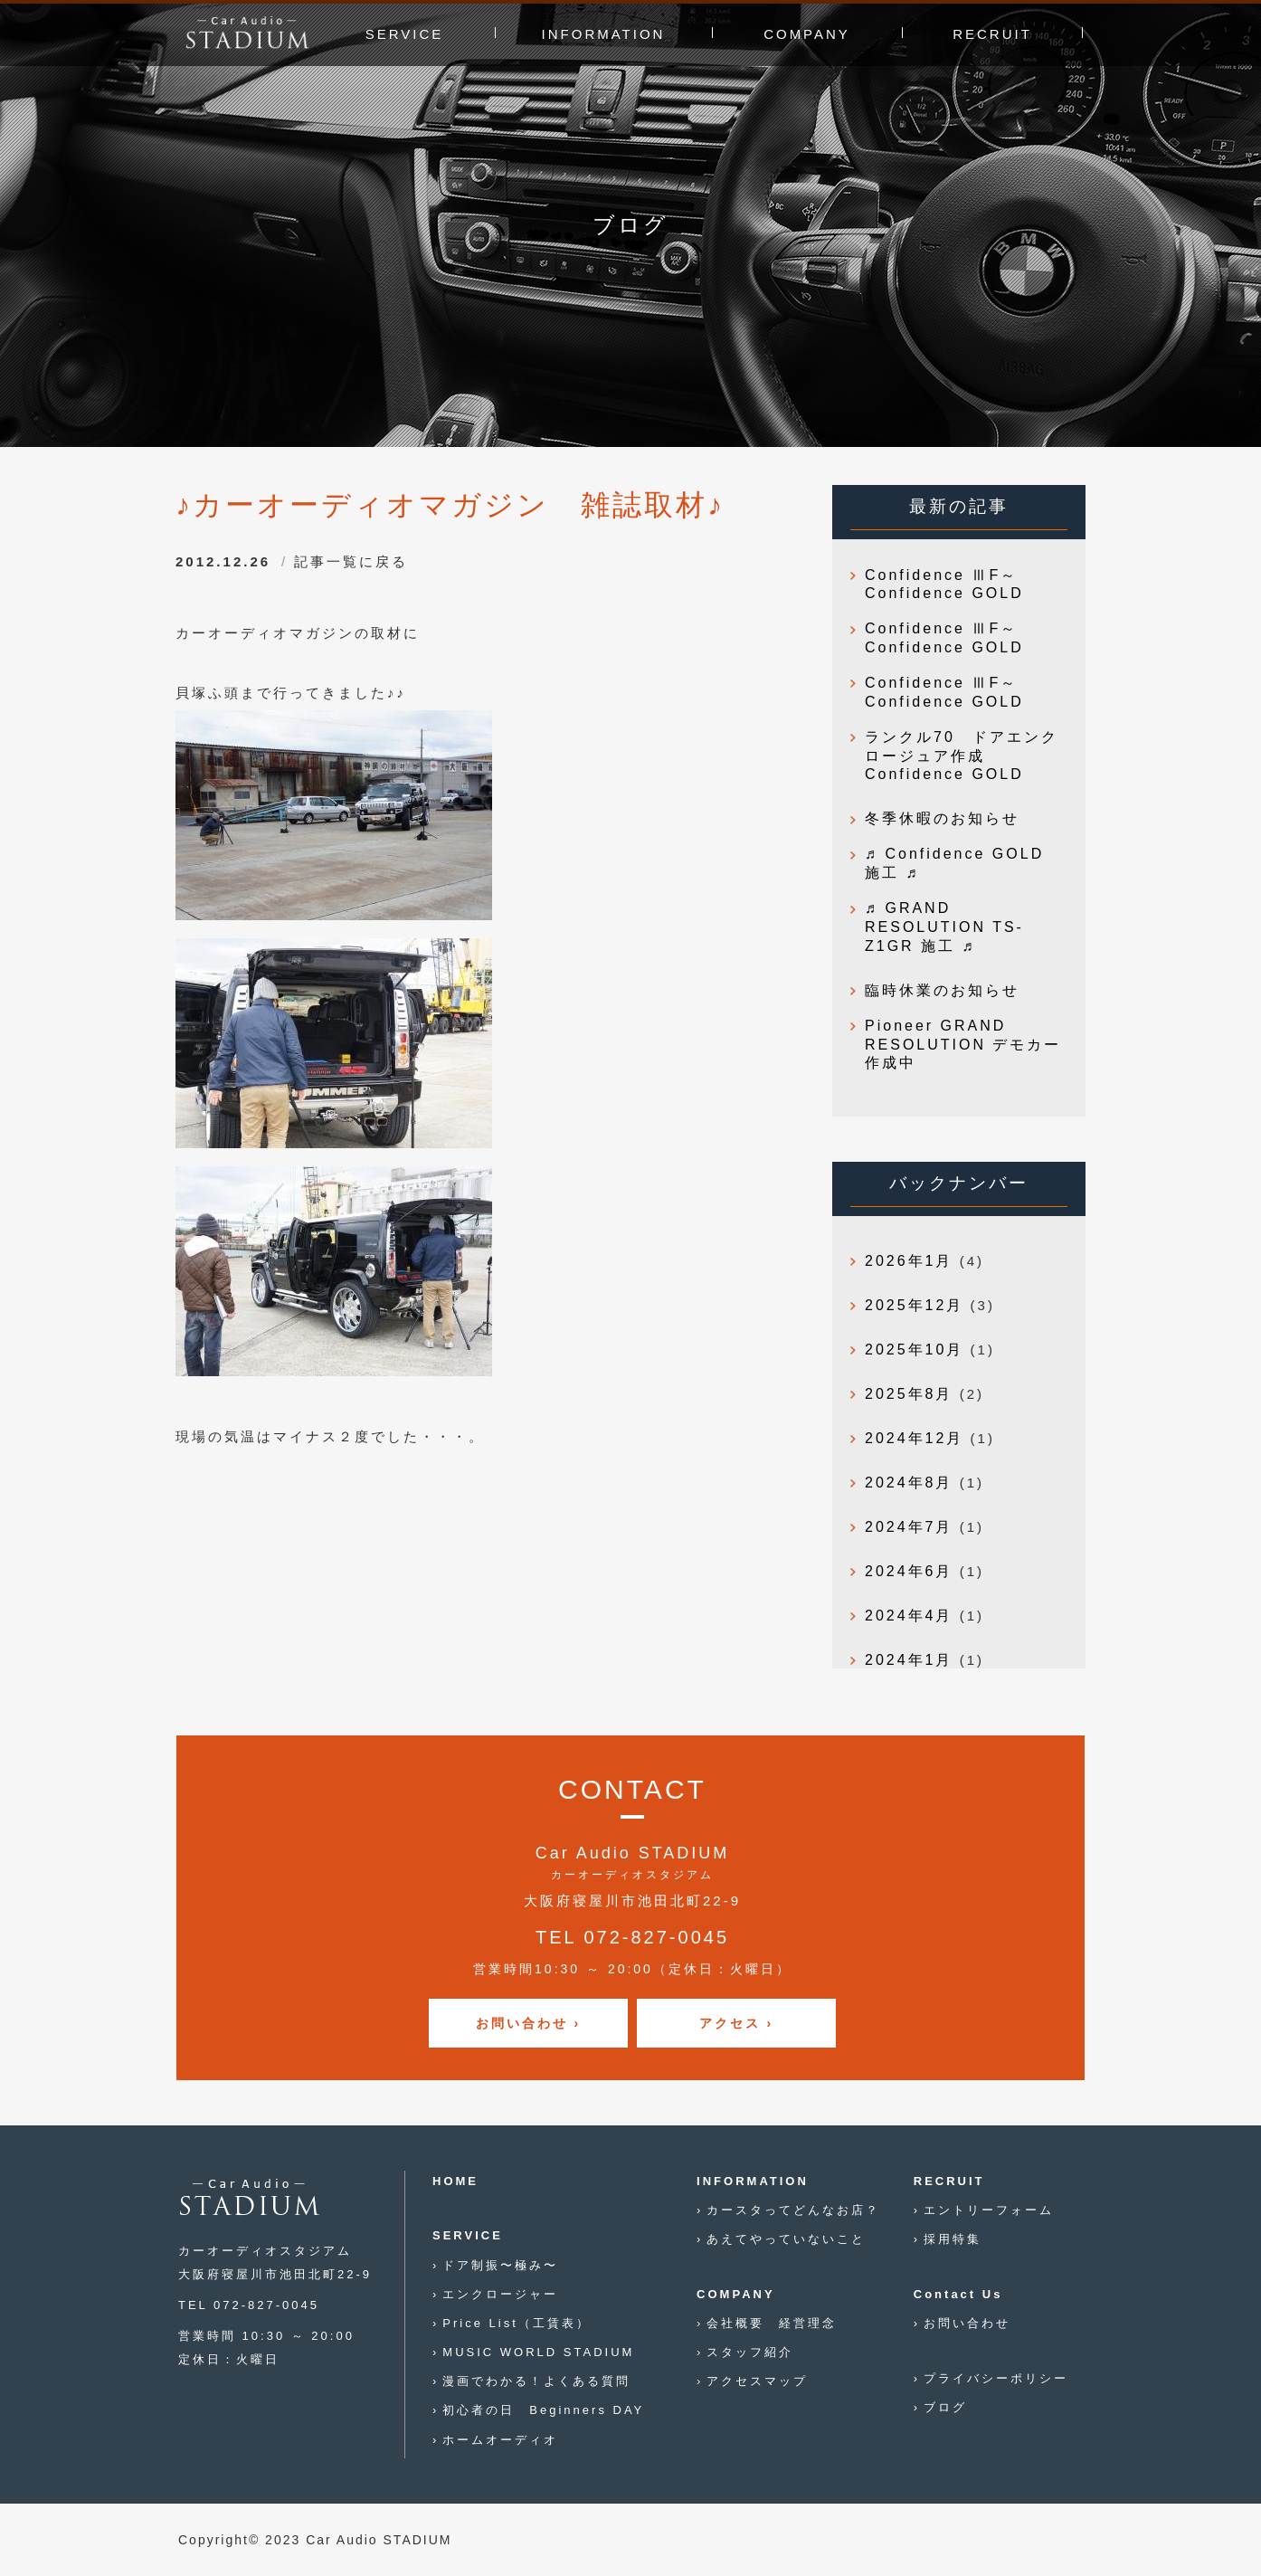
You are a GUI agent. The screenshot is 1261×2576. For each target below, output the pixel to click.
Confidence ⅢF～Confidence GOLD (944, 584)
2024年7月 (909, 1527)
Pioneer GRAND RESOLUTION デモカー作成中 (963, 1044)
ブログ (945, 2407)
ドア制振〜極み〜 (500, 2265)
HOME (455, 2181)
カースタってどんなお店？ (793, 2210)
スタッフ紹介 (749, 2352)
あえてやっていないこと (786, 2239)
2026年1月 (909, 1261)
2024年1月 (909, 1660)
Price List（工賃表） (516, 2323)
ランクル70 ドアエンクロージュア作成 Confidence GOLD (961, 756)
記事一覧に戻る (351, 561)
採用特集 (952, 2239)
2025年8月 (909, 1394)
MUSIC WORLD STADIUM (538, 2352)
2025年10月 (914, 1349)
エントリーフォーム (989, 2210)
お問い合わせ (967, 2323)
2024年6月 (909, 1571)
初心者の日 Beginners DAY (543, 2410)
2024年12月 (914, 1438)
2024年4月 (909, 1615)
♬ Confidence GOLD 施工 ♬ (954, 863)
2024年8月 (909, 1482)
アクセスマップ (757, 2381)
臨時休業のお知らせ (942, 990)
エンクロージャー (500, 2294)
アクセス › (736, 2023)
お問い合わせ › (529, 2023)
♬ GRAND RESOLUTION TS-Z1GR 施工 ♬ (944, 927)
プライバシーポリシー (996, 2378)
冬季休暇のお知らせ (942, 818)
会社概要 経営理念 (771, 2323)
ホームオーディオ (500, 2440)
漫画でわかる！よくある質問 (536, 2381)
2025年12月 (914, 1305)
